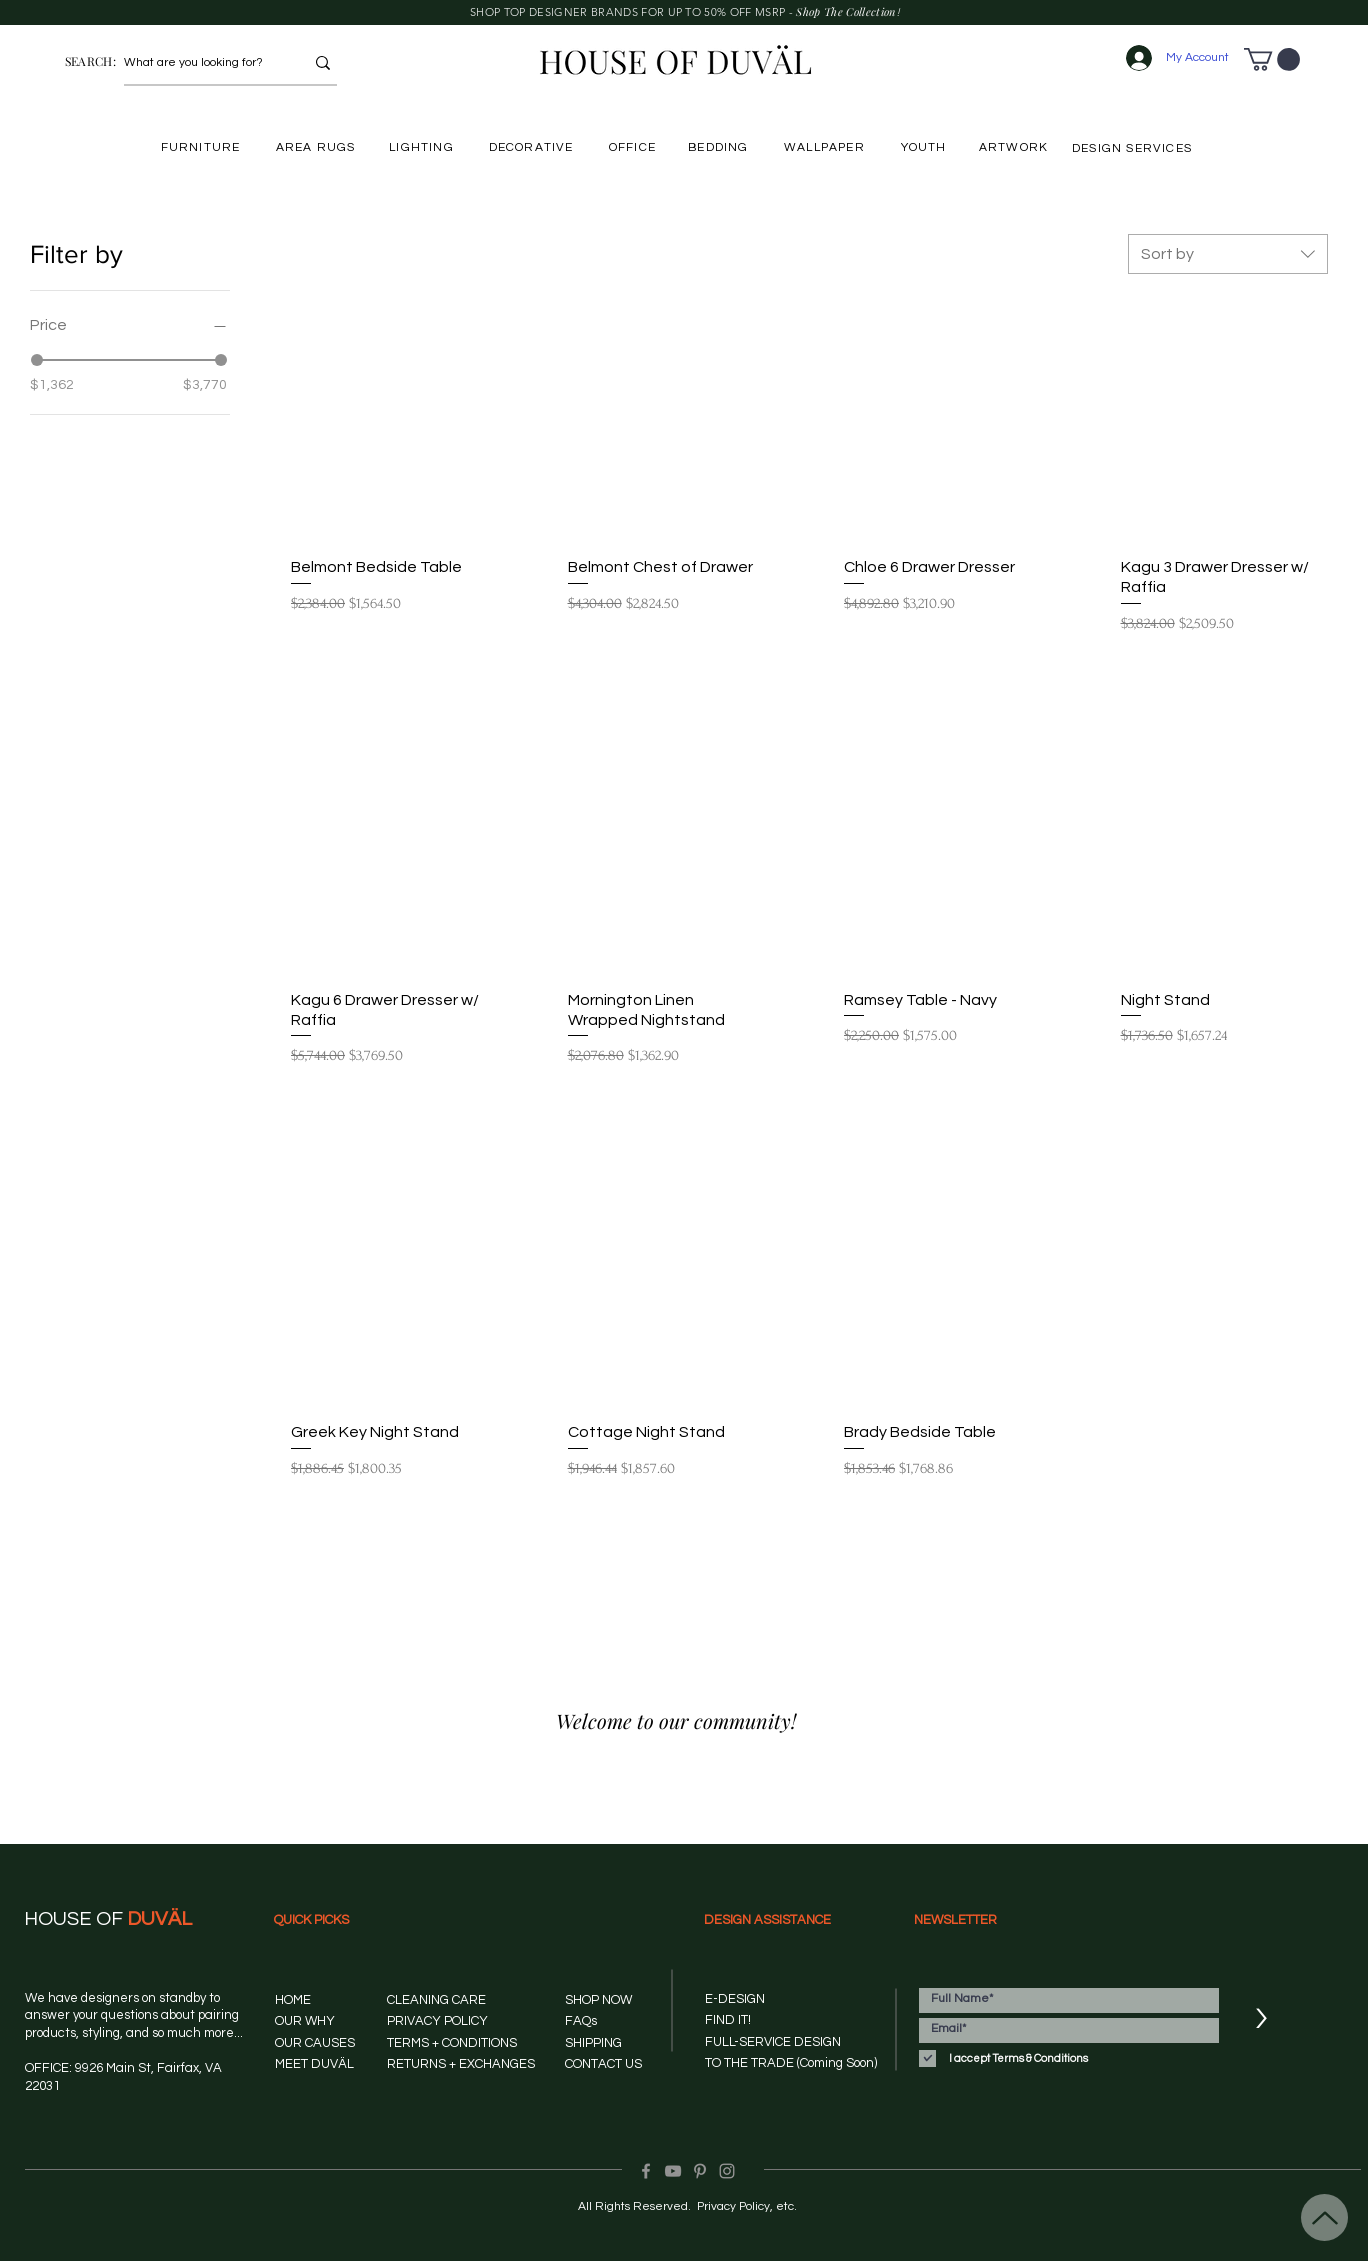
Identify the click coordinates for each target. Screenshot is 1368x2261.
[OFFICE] (634, 147)
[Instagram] (727, 2171)
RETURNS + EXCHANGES (461, 2064)
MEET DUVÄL (314, 2064)
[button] (1272, 59)
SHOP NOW (598, 2000)
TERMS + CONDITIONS (452, 2043)
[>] (1261, 2019)
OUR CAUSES (315, 2043)
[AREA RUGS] (317, 147)
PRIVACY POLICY (437, 2021)
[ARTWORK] (1015, 147)
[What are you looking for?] (199, 63)
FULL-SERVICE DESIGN (773, 2042)
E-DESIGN (735, 1999)
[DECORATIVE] (533, 147)
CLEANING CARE (436, 2000)
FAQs (581, 2021)
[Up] (1324, 2217)
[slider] (37, 360)
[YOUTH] (925, 147)
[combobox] (1228, 254)
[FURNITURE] (202, 147)
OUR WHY (305, 2021)
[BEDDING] (720, 147)
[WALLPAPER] (826, 147)
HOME (293, 2000)
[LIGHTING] (423, 147)
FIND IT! (728, 2020)
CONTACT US (603, 2064)
